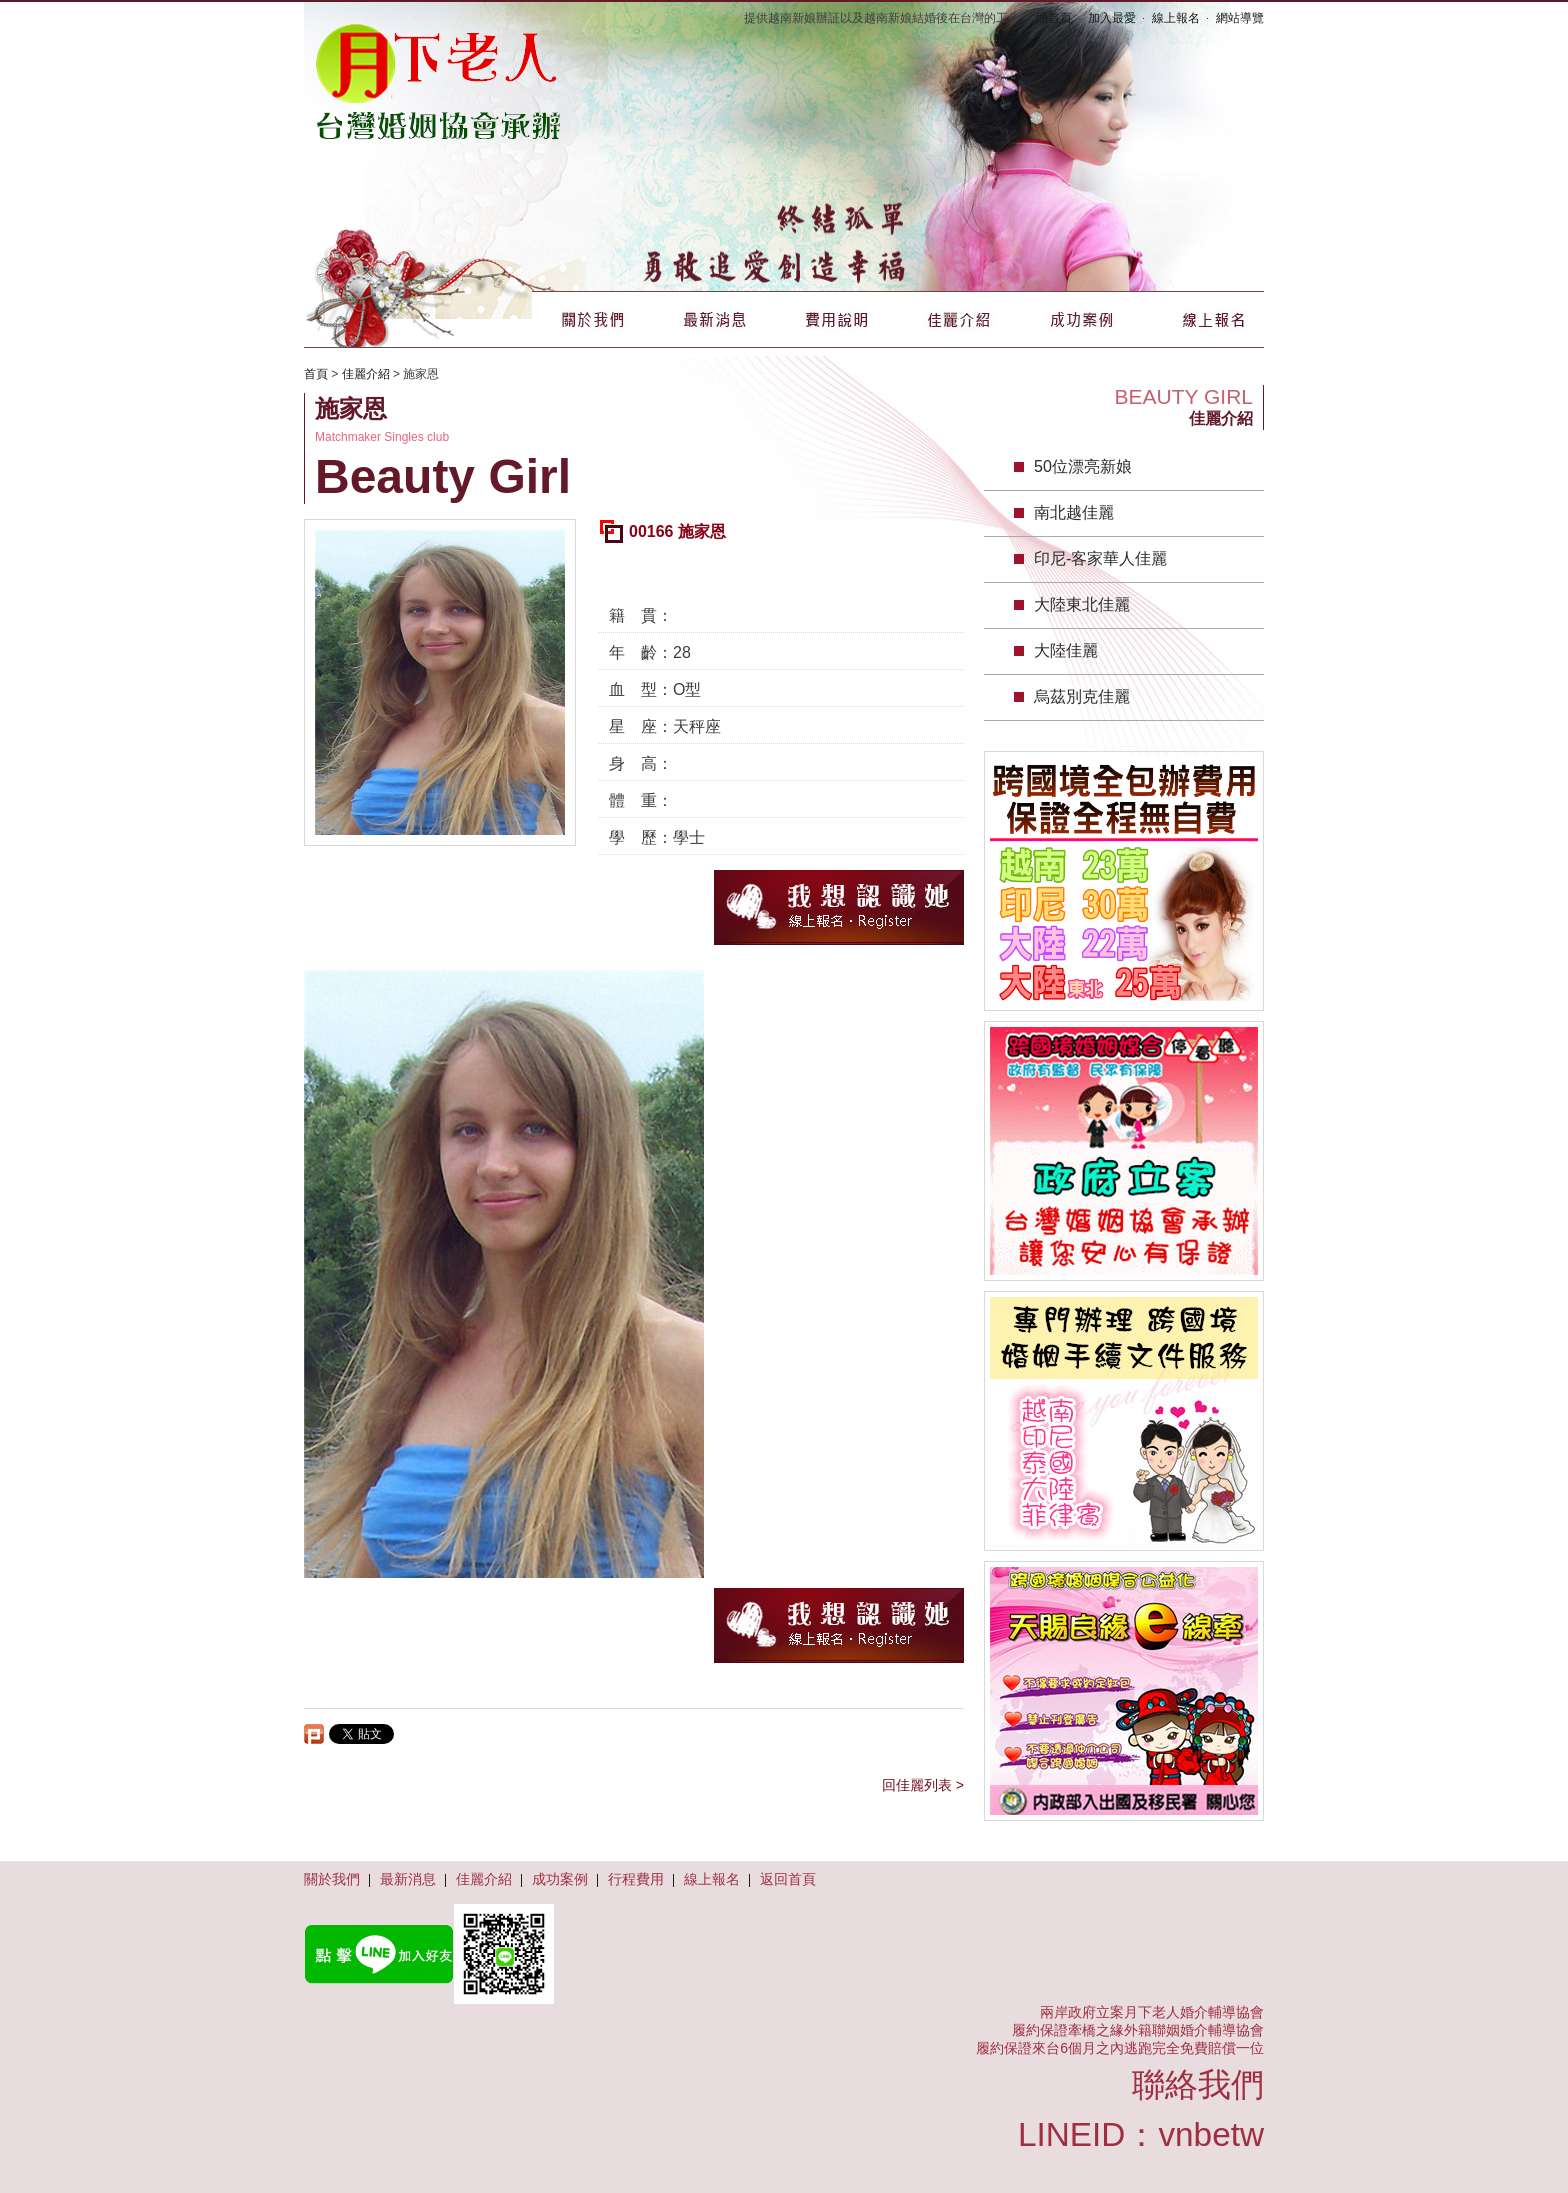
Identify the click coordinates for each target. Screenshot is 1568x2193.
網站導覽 (1240, 18)
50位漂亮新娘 (1083, 466)
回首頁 (1054, 18)
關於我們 (593, 319)
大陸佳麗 (1066, 650)
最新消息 (715, 319)
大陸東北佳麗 (1082, 604)
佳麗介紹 (959, 319)
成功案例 (1081, 319)
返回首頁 (788, 1879)
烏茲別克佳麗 (1082, 696)
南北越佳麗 (1074, 512)
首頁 (316, 374)
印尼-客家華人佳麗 (1100, 558)
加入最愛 (1112, 18)
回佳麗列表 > (923, 1785)
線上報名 (1176, 18)
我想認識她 (839, 907)
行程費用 (636, 1879)
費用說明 (837, 319)
